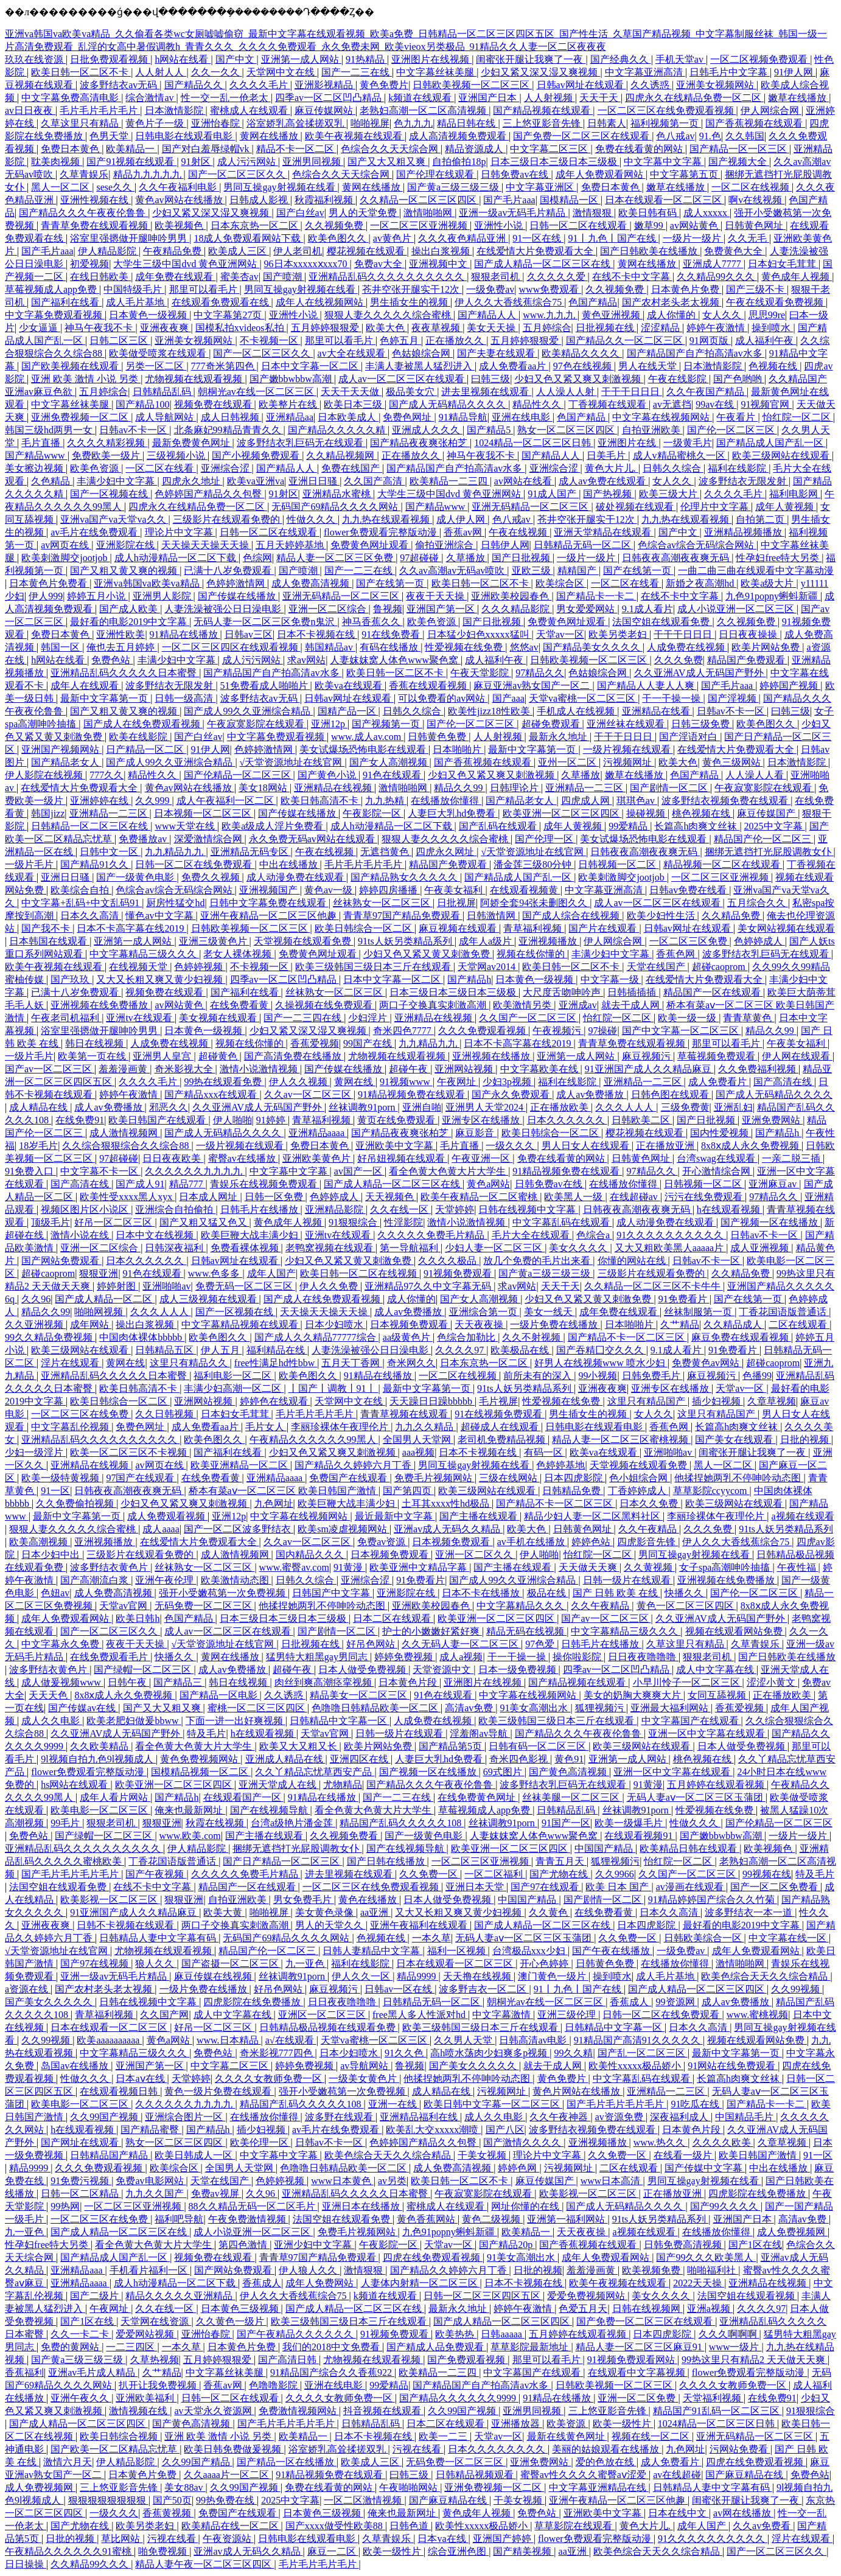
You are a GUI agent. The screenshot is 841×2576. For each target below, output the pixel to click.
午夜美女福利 (454, 890)
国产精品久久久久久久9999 (458, 2398)
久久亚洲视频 (35, 1324)
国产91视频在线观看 (131, 161)
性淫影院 (403, 1222)
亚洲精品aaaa (317, 1133)
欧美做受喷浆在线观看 (159, 353)
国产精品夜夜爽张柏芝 (420, 443)
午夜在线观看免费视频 (776, 302)
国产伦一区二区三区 (732, 430)
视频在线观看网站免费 (735, 1631)
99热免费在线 (226, 2500)
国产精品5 (490, 430)
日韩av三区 (249, 634)
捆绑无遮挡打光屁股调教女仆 (769, 851)
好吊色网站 (371, 1644)
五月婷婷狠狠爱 (326, 328)
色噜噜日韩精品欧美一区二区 (376, 1708)
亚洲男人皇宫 (163, 1056)
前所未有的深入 (538, 1375)
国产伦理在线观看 (436, 174)
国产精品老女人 (66, 762)
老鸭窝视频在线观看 (330, 1248)
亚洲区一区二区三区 (323, 2014)
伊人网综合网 (771, 110)
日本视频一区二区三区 (204, 813)
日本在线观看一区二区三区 (664, 200)
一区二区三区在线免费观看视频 (667, 110)
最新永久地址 (559, 736)
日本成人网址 (209, 1197)
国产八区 (505, 2129)
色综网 (257, 558)
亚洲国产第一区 (442, 609)
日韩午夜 (128, 1682)
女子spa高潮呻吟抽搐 (725, 1567)
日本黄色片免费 (686, 289)
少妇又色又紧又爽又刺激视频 (578, 379)
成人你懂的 (672, 315)
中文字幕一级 (611, 979)
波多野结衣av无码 (119, 85)
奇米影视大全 (185, 1069)
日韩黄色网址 (755, 225)
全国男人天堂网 (418, 1439)
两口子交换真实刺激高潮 (434, 1005)
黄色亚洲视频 (612, 315)
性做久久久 (312, 519)
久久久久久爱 (557, 276)
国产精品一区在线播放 (287, 2462)
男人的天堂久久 (330, 1925)
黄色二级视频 (492, 2219)
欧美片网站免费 (766, 647)
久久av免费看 (763, 2526)
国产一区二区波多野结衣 (238, 1529)
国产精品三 (178, 1682)
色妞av (55, 1593)
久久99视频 (796, 1989)
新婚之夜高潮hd (701, 583)
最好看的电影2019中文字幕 (129, 621)
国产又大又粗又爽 (387, 161)
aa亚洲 (375, 1912)
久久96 (36, 1299)
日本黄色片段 (409, 1682)
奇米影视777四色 (277, 2053)
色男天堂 (110, 136)
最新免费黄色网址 (192, 443)
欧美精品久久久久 (582, 353)
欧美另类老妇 (618, 634)
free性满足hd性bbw (275, 1363)
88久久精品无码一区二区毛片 (253, 2206)
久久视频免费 (335, 225)
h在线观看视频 (729, 1209)
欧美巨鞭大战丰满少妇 (251, 1235)
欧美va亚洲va (255, 481)
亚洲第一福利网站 (567, 2219)
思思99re (767, 315)
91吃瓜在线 (696, 2104)
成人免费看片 (718, 1082)
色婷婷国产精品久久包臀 (209, 494)
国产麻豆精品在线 (745, 2475)
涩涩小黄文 (772, 1682)
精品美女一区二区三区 (360, 1695)
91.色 (710, 136)
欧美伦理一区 (260, 2142)
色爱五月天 (583, 2308)
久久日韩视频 (165, 1414)
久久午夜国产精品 (706, 391)
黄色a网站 (488, 1184)
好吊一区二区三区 (114, 1222)
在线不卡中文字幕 (632, 276)
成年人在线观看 (86, 685)
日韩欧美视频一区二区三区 (472, 85)
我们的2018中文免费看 (332, 2347)
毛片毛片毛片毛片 (100, 110)
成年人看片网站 (115, 1797)
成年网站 (90, 1324)
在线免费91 (79, 1120)
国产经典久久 (620, 59)
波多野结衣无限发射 (744, 481)
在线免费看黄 (240, 1005)
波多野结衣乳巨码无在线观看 (301, 443)
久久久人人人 (625, 1107)
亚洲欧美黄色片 (317, 1158)
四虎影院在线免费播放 (253, 2002)
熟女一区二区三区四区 (567, 430)
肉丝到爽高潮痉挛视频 (324, 1682)
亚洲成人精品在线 (285, 1759)
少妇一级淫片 (35, 1452)
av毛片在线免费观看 (95, 532)
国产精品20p (507, 2244)
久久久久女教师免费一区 (269, 2078)
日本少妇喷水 (335, 1324)
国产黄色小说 (328, 775)
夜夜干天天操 (436, 596)
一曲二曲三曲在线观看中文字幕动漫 (756, 570)
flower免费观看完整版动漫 (381, 532)
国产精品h (469, 979)
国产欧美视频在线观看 (71, 366)
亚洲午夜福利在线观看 (420, 1925)
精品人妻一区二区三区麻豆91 (640, 2347)
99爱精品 (629, 826)
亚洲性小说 (499, 225)
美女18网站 (264, 788)
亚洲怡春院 (216, 123)
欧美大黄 (224, 1912)
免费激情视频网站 (299, 2411)
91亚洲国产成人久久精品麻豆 (649, 1069)
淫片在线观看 (71, 1363)
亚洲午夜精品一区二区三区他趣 (269, 915)
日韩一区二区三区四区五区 (483, 2296)
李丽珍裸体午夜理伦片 (341, 1427)
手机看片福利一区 (150, 2270)
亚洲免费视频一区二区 (81, 417)
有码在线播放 (390, 647)
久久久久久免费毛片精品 (432, 1235)
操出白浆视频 (441, 251)
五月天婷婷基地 (291, 545)
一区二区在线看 (160, 468)
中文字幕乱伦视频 (71, 1427)
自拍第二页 (761, 519)
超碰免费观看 (552, 724)
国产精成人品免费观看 (436, 2347)
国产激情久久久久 (523, 2142)
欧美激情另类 (523, 1005)
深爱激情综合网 (209, 839)
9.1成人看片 (647, 609)
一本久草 (431, 1938)
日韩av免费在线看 (689, 890)
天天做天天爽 (589, 1567)
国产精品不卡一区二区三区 (627, 1337)
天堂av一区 (560, 634)
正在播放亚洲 (666, 1145)
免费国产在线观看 (349, 1478)
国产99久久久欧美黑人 (706, 2257)
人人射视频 (549, 97)
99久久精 (573, 2053)
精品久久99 (459, 788)
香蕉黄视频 (168, 2513)
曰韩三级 (490, 379)
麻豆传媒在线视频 (214, 1976)
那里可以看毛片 (204, 289)
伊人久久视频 (299, 1082)
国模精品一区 (570, 200)
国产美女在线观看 (735, 1439)
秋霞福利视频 (325, 200)
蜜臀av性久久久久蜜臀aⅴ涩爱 (584, 2475)
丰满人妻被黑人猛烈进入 (420, 366)
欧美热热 (455, 2334)
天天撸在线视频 (478, 1976)
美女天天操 (492, 328)
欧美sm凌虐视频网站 (343, 1529)
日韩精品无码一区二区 (583, 545)
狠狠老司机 (496, 276)
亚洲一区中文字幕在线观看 (707, 1733)
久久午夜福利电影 (179, 187)
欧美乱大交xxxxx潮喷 (433, 2129)
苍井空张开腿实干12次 (412, 289)
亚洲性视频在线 (95, 200)
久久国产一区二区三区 (529, 1018)
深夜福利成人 (680, 2117)
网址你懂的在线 (526, 2206)
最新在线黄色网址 (567, 2436)
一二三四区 (131, 2347)
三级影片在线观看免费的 (227, 519)
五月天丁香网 (351, 1363)
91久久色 (405, 2053)
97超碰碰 (420, 558)
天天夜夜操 (480, 1324)
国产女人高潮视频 (389, 762)
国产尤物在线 (559, 1874)
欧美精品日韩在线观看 (689, 1848)
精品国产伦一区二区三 (764, 839)
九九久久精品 (425, 1427)
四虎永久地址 (192, 481)
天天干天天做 (351, 391)
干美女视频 (483, 2155)
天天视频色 (390, 1197)
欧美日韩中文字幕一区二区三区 (493, 2104)
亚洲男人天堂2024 (485, 1107)
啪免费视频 (163, 2551)
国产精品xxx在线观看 (211, 1094)
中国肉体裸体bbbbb (141, 1337)
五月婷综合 (547, 328)
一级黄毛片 (687, 443)
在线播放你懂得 (446, 800)
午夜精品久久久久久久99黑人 (314, 1439)
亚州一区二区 (568, 762)
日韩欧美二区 (642, 1120)
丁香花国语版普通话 (784, 1312)
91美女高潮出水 (535, 1708)
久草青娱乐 (84, 174)
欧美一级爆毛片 (630, 1823)
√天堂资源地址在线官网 (292, 762)
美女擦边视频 (35, 468)
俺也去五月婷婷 (121, 647)
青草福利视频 (533, 928)
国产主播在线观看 (479, 1516)
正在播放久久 (455, 340)
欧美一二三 (444, 2436)
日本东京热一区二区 (256, 225)
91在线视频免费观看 (500, 1414)
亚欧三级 (532, 570)
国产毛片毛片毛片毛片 (71, 1874)
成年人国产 (271, 1273)
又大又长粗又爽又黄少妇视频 (160, 979)
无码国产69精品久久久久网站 (335, 506)
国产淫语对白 (689, 736)
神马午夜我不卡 (100, 328)
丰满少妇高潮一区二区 (234, 1388)
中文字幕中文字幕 (664, 161)
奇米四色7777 (403, 1030)
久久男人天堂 (464, 2040)
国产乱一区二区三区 (643, 2053)
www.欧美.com (190, 1836)
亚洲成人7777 (713, 264)
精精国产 (578, 570)
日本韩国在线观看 (49, 941)
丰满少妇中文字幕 (117, 481)
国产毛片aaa (509, 200)
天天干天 (600, 97)
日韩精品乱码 (163, 391)
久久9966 (614, 1874)
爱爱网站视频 (146, 2334)
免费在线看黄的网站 (640, 149)
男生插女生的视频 (410, 302)
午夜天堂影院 (480, 673)
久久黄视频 (649, 1567)
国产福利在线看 (66, 302)
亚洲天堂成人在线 (279, 1784)
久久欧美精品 (100, 1746)
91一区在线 (538, 238)
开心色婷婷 (545, 1963)
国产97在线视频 (95, 1963)
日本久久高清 (90, 915)
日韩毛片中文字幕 (729, 72)
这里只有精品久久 (190, 1363)
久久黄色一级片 (231, 2321)
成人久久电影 (51, 1721)
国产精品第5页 (451, 1746)
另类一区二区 (155, 366)
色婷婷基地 (560, 1465)
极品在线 (547, 1593)
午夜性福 (797, 1567)
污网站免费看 (740, 2449)
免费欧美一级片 (107, 455)
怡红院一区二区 (797, 417)
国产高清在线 (783, 1082)
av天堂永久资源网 (214, 2411)
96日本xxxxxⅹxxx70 (307, 264)
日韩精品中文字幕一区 (339, 1721)
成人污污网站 (247, 161)
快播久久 (685, 1593)
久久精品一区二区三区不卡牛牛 (653, 1286)
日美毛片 (607, 455)
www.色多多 (215, 1273)
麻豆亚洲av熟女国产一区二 (532, 685)
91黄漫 (349, 1567)
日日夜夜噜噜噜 (643, 1657)
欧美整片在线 (289, 404)
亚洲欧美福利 (146, 2398)
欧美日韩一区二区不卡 (81, 72)
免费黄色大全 (734, 251)
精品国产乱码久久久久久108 (402, 1823)
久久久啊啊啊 (729, 2334)
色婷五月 (400, 340)
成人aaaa (160, 1529)
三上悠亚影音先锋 (543, 123)
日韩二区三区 (119, 340)
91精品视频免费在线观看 (412, 1094)
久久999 (153, 800)
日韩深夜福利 (175, 1248)
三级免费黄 (685, 1107)
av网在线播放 (743, 2513)
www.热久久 (660, 2142)
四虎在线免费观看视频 (433, 2257)
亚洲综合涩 (226, 468)
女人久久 (723, 315)
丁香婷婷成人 (638, 1490)
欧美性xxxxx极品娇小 (635, 2066)
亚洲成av (578, 1005)
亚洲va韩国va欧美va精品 (147, 583)
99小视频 (597, 1375)
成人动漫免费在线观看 (296, 877)
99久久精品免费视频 (50, 1337)
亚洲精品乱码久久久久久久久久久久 (388, 276)
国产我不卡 (46, 928)
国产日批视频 (522, 558)
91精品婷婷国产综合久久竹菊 (712, 1899)
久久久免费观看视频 (483, 1030)
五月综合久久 (757, 903)
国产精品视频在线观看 (543, 110)
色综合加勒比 (467, 1337)
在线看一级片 (684, 2155)
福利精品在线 (276, 1350)
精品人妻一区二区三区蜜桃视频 (621, 1439)
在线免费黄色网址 (478, 1797)
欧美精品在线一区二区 (231, 2526)
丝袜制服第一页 (699, 1312)
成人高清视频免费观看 (459, 136)
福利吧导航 (179, 2219)
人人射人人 (160, 72)
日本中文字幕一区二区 (311, 366)
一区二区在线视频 (751, 187)
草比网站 (121, 2538)
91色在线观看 (393, 775)
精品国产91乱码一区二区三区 (717, 2411)
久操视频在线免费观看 (325, 1005)
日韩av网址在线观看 (581, 85)
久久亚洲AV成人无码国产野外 (700, 673)
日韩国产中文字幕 (332, 1593)
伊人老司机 (297, 251)
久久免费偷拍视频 (76, 1503)
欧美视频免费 (652, 2270)
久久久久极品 (448, 1260)
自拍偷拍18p (459, 161)
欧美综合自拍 (81, 890)
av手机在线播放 (532, 1542)
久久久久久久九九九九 (195, 1171)
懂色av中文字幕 (160, 915)
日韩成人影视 (259, 200)
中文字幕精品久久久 (521, 1605)
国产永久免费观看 (512, 1094)
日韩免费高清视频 (684, 2244)
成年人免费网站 (320, 2283)
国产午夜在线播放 (612, 1951)
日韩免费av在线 (516, 174)
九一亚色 (306, 1963)
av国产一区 (359, 1171)
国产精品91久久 (95, 864)
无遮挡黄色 (385, 851)
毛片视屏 (498, 1401)
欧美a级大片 (768, 583)
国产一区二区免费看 (775, 1887)
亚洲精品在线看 (657, 711)
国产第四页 (408, 1490)
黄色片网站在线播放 (577, 2091)
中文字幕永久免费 (61, 1644)
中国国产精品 (604, 1848)
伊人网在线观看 (797, 1056)
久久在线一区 (400, 1209)
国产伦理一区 (545, 839)
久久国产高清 (374, 481)
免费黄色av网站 (707, 1363)
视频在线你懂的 (532, 954)
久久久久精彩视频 (107, 443)
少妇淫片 (368, 1018)
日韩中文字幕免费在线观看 (269, 903)
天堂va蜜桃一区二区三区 (583, 698)
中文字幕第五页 (685, 174)
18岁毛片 (38, 1145)
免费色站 (112, 660)
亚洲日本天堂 (475, 1887)
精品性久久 (538, 404)
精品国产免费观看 (747, 660)
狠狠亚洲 (98, 1273)
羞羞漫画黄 (124, 1069)
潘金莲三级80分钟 (534, 864)
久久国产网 (164, 2014)
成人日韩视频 (231, 417)
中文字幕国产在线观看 (691, 1721)
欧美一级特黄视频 (61, 1478)
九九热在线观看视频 (387, 519)
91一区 (55, 1490)
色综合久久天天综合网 (391, 149)
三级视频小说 (177, 455)
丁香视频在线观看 (608, 404)
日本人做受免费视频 (363, 1669)
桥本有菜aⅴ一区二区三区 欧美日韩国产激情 (284, 1490)
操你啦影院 (578, 1657)
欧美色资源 (95, 468)
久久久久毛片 (259, 85)
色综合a (594, 1235)
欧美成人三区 (238, 251)
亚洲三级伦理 (567, 2014)
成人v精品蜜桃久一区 (680, 455)
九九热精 (386, 800)
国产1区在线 (755, 2244)
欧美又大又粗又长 (299, 1746)
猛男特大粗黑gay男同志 (318, 1657)
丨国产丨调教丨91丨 (333, 1388)
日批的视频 (805, 1439)
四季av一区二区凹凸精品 (329, 97)
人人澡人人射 (566, 391)
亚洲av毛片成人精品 (93, 2372)
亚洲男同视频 (312, 161)
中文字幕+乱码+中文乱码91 (81, 903)
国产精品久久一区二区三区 (625, 340)
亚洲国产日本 (488, 97)
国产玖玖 (71, 979)
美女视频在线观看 (219, 1018)
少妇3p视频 (508, 1082)
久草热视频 (154, 2359)
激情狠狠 (593, 213)
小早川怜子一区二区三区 (687, 1682)
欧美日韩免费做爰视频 (234, 2449)
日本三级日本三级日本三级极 (554, 161)
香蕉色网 (676, 954)
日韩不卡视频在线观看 (126, 1925)
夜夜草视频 (436, 328)
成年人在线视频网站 (321, 302)
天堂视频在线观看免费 (304, 941)
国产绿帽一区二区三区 (144, 1669)
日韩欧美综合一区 (704, 1938)
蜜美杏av (239, 276)
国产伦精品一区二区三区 (238, 775)
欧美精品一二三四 (450, 481)
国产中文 (236, 59)
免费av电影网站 (151, 2181)
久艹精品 (679, 1324)
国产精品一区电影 (220, 1695)
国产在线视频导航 (270, 1810)
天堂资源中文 (443, 1669)
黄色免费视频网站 (200, 1759)
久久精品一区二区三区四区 (419, 200)
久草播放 (466, 558)
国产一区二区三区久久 (238, 174)
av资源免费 (620, 2117)
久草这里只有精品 (81, 123)
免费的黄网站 (71, 2347)
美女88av (184, 2487)
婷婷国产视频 (789, 685)
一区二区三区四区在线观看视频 (231, 647)
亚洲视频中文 (439, 264)
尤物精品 (342, 1784)
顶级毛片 (50, 1222)
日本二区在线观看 (393, 1618)
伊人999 (46, 596)
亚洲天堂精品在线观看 (604, 532)
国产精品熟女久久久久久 (405, 877)
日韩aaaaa (503, 2334)
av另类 (392, 2181)
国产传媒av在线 (83, 1708)
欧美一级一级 (688, 1018)
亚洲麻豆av (774, 1184)
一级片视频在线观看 (628, 749)
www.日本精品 (229, 2040)
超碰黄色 (219, 1056)
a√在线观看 (290, 2040)
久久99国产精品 (197, 2462)
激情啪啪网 (429, 213)
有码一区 (544, 1452)
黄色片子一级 (155, 123)
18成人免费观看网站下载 (248, 238)
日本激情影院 (175, 110)
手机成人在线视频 (577, 711)
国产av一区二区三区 (49, 1069)
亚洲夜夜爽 (165, 328)
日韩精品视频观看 (476, 2475)
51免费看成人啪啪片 (265, 685)
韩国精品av (330, 647)
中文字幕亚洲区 (541, 187)
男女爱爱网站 (586, 609)
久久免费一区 (429, 1874)
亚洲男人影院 (163, 596)
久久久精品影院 (516, 609)
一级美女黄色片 (364, 2078)
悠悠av (524, 647)
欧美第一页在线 (93, 1056)
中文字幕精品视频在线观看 (241, 1324)
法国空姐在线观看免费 (662, 621)
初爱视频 (89, 264)
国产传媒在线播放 (238, 596)
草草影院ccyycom (711, 1490)
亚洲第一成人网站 (301, 59)
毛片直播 (42, 443)
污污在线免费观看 (705, 1197)
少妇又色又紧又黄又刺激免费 (427, 954)
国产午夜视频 (155, 1874)
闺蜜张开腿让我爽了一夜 (530, 59)
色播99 (757, 1375)
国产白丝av (300, 213)
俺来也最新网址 (190, 1810)
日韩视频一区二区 (618, 864)
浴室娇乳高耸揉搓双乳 (296, 123)
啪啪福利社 (712, 2270)
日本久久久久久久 (567, 1120)
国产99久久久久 (725, 2206)
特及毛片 (206, 1733)
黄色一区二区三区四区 (686, 1605)
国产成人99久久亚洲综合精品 (248, 711)
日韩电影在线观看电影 (185, 136)
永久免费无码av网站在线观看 (313, 839)
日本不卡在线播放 (482, 1593)
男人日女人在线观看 (587, 1145)
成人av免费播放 (591, 1094)
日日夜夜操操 (749, 634)
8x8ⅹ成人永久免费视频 (751, 1145)
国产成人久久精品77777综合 (316, 1337)
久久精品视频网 (341, 455)
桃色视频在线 (702, 813)
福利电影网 (794, 494)
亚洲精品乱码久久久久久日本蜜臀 (125, 673)
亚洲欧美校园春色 (511, 596)
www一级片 (735, 2347)
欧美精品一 (131, 149)
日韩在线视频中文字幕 (528, 1209)
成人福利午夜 (765, 340)
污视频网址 (628, 762)
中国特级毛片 (133, 289)
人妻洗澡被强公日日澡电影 (224, 609)
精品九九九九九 (148, 174)
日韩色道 (410, 2526)
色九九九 (413, 123)
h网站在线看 (183, 59)
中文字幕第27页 (229, 315)
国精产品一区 (348, 711)
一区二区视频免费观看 (760, 59)
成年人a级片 (486, 941)
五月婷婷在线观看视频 (717, 1784)
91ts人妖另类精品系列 (406, 941)
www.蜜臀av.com (294, 1567)
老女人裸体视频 (238, 954)
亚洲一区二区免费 (638, 2398)
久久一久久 (216, 72)
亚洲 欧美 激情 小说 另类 (86, 379)
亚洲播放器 (516, 2423)
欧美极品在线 (520, 1350)
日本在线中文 (678, 2513)
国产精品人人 (488, 315)
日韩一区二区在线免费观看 (194, 864)
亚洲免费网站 (772, 1120)
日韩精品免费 (572, 1490)
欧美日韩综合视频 (120, 2436)
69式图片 (504, 1772)
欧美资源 (567, 2423)
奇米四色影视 (519, 1759)
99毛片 (66, 1823)
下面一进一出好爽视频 (235, 1721)
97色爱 (541, 1644)
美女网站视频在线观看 (786, 928)
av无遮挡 (672, 404)
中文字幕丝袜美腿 (436, 72)
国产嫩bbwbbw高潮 (292, 379)
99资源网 (676, 2002)
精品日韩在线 (467, 123)
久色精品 (51, 481)
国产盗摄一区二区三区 (231, 1963)
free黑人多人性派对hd (420, 2014)
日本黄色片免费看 (49, 583)
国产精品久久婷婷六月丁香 (354, 1465)
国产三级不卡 (756, 289)
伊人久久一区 (362, 1976)
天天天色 (49, 1695)
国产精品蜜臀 (150, 2129)
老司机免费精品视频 (503, 1439)
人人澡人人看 (755, 775)
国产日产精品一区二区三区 (282, 1861)
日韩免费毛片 (652, 1375)
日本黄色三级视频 (241, 2308)
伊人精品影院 (108, 251)
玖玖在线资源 (35, 59)
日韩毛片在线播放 (260, 1209)
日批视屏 (456, 903)
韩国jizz (48, 813)
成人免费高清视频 (311, 583)
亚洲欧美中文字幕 (395, 1145)
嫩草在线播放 (798, 97)
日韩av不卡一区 (134, 430)
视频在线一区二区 (652, 2436)
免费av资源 (382, 1542)
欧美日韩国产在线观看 (158, 1120)
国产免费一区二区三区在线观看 (582, 136)
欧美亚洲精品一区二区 (240, 1465)
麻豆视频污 (647, 1056)
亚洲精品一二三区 (585, 788)
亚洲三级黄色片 (214, 941)
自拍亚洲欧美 (652, 430)
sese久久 (115, 187)
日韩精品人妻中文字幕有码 (158, 1938)
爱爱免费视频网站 (587, 2296)
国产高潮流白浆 (95, 1580)
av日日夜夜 (30, 110)
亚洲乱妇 (733, 1107)
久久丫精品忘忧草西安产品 (314, 1772)
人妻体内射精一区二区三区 (420, 2283)
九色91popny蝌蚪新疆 (772, 596)
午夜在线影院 (678, 379)
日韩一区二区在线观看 (579, 225)
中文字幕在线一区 (789, 1938)
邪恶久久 (168, 1107)
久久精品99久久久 (717, 276)
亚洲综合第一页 (484, 1312)
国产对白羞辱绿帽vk (207, 149)
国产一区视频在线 (110, 494)
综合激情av (150, 97)
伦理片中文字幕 (715, 506)
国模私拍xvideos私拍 (241, 328)
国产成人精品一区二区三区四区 (697, 1989)
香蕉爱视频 (314, 1043)
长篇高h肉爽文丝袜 (696, 826)
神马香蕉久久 (372, 621)
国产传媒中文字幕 (705, 2168)
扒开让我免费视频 (159, 2385)
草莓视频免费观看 (717, 1056)
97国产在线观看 (141, 1478)
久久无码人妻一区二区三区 (461, 1644)
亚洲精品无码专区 (251, 851)
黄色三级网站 (732, 762)
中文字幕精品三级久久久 (144, 954)
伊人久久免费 (329, 1286)
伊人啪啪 (232, 1120)
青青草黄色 (748, 1018)
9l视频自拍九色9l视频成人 (98, 1759)
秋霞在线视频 (216, 1823)
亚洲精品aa (289, 417)
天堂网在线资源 (155, 2321)
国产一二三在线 (356, 72)
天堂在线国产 (657, 967)
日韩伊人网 (505, 545)
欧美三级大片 (669, 494)
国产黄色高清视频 (569, 1772)
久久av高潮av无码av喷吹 (453, 570)
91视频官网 (766, 404)
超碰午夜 (409, 1069)
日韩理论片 (515, 788)
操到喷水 (772, 328)
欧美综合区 (561, 583)
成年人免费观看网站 (601, 174)
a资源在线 (28, 1989)
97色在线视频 (583, 366)
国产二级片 (95, 2296)
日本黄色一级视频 (149, 315)
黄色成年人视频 (796, 276)
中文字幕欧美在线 (540, 1069)
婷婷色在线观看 (275, 1401)
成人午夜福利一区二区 (226, 800)
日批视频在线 (606, 328)
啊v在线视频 (756, 200)
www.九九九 (550, 315)
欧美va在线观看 (350, 685)
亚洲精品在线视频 (334, 788)
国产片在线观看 (603, 928)
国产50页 (172, 2500)
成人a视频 (461, 1657)
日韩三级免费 (701, 724)
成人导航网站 (165, 417)
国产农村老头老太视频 (672, 302)
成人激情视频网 (124, 1133)
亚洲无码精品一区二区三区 (531, 506)
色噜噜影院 (274, 2385)
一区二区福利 (494, 1874)
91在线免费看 (391, 634)
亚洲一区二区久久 (475, 1554)
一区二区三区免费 (689, 941)
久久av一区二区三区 (309, 1094)
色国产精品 (592, 302)
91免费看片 (684, 1299)
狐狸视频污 (600, 1708)
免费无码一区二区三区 (245, 1286)
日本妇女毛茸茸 (783, 264)
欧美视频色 (180, 225)
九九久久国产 (155, 2193)
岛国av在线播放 (76, 2066)
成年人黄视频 (785, 506)
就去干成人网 (631, 1005)
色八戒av (675, 136)
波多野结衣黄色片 (110, 1567)
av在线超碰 (677, 2475)
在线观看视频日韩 (120, 2091)
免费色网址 (408, 417)
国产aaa (508, 698)
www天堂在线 (186, 826)
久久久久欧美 (723, 2142)
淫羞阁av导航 (480, 1733)
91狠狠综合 (354, 1222)
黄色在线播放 (368, 1899)
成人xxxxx (706, 213)
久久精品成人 (733, 1324)
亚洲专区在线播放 (482, 1120)
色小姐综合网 (639, 1478)
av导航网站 (365, 2066)
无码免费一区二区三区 (204, 1605)
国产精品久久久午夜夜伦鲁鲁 (83, 213)
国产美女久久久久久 (50, 2002)
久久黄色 (549, 1912)
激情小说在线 (81, 1235)
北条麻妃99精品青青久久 (229, 430)
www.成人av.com (367, 736)
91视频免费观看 (459, 1273)
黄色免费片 (384, 85)
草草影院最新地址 (530, 2347)
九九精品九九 (175, 851)
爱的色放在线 (606, 2462)
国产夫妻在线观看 (497, 353)
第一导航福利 (410, 1248)
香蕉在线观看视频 (429, 685)
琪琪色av (636, 800)
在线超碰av (635, 1197)
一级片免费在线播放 (555, 1324)
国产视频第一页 (387, 724)
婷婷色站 (592, 1542)
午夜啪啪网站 (409, 2487)
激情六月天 (67, 2462)
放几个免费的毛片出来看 (538, 1260)
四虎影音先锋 (647, 1542)
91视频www (406, 1082)
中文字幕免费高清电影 (71, 97)
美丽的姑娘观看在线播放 (606, 2449)
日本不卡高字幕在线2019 (131, 928)
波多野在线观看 (340, 2117)
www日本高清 (612, 2181)
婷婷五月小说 (97, 596)
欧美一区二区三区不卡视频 (129, 1452)
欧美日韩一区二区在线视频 (359, 1273)
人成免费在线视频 (687, 647)
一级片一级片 (693, 238)
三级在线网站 (509, 1478)
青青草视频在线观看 (405, 1414)
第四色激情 (244, 2244)
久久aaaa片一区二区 (227, 2475)
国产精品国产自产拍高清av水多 (696, 353)
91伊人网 (794, 72)
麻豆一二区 (332, 2551)
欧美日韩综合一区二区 (364, 928)
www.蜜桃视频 (758, 2014)
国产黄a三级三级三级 (454, 187)
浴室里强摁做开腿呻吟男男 (129, 238)
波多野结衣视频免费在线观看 (725, 800)
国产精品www (36, 455)
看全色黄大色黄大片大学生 (448, 1171)
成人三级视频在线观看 (209, 1299)
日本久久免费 (649, 1503)
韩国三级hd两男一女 (50, 430)
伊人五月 (221, 1350)
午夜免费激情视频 (248, 2219)
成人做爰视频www (62, 1682)
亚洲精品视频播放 (744, 532)
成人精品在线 (39, 1107)
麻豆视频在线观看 (459, 928)
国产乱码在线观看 (499, 826)
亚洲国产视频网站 (61, 749)
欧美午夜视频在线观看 (355, 136)
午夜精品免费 (173, 251)
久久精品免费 (732, 915)
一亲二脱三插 (792, 1158)
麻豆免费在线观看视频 (741, 1337)
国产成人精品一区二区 (105, 1299)
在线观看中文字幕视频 (638, 2372)
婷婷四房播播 (389, 890)
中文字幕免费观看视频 (55, 315)
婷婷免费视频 (404, 1657)
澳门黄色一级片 (553, 1976)
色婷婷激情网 (236, 583)
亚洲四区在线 (360, 1759)
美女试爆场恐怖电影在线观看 (363, 749)
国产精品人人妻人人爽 (647, 685)
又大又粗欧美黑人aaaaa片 (671, 1248)
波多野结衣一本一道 (750, 1912)
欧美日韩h (137, 1618)
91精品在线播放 (185, 634)
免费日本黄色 (71, 149)
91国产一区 (566, 1823)
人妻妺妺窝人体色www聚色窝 (395, 660)
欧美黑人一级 (574, 1197)
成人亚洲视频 (760, 1248)
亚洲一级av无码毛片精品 (513, 213)
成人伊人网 (461, 519)
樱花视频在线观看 (367, 251)
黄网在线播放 (270, 136)
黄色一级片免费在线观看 (219, 2091)
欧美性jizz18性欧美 (490, 711)
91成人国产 (553, 494)
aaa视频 (418, 1452)
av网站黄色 (695, 225)
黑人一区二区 (61, 187)
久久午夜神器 (559, 2117)
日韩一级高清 (185, 698)
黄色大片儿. (611, 468)
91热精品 (366, 59)
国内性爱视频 (720, 1133)
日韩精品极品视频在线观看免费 (328, 2027)
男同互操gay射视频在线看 (280, 187)
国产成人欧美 (129, 609)
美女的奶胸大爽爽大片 (633, 1695)
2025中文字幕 (774, 826)
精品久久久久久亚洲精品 (180, 2296)
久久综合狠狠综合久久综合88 (126, 1145)
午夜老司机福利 (66, 1018)
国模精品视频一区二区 (201, 1772)
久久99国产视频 (105, 2117)
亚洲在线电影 (522, 417)
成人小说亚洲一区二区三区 (737, 609)
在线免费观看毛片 (110, 1657)
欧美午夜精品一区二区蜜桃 (480, 1197)
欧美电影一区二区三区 (100, 1810)
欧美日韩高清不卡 (321, 800)
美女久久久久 (579, 1248)
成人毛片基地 (136, 302)
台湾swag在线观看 (717, 1158)
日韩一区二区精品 (81, 2193)
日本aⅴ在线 (141, 2078)
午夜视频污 (558, 1030)
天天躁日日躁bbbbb (432, 1401)
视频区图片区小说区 (86, 1209)
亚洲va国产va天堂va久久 (114, 519)
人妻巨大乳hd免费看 (453, 813)
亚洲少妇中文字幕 (314, 2244)
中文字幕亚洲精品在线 (599, 2487)
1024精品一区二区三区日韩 (533, 443)
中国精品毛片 (745, 2117)
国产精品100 (142, 404)
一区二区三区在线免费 (81, 1414)
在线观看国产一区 (243, 1797)
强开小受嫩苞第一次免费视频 (223, 1593)
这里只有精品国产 (647, 1401)
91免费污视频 (81, 2181)
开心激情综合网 (717, 1171)
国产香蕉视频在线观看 (755, 123)
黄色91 (569, 1759)
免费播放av (144, 839)
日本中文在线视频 (156, 1235)
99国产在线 (368, 1043)
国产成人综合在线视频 (572, 915)
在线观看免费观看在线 (221, 302)
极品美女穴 (411, 391)
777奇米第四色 (224, 366)
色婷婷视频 (199, 967)
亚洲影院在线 (126, 545)
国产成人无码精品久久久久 (448, 404)
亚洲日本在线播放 (362, 2206)
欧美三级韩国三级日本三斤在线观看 (374, 967)
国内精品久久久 (311, 1554)
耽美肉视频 (56, 161)
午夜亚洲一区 (482, 1158)
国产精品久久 (194, 85)
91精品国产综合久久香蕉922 (332, 2372)
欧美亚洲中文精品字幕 (419, 1567)
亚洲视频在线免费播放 (100, 1005)
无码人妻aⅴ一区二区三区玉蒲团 (696, 1797)
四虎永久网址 (446, 851)
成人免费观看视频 (167, 1516)
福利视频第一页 (665, 123)
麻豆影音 (476, 1133)
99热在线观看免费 (224, 1082)
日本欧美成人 (348, 417)
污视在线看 (418, 2449)
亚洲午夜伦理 (165, 1580)
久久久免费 (678, 660)
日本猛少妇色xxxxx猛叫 (479, 634)
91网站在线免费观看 (733, 2066)
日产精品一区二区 (146, 749)
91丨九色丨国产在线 (613, 238)
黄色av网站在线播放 (180, 200)
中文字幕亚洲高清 (645, 72)
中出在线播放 (289, 864)
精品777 (187, 1184)
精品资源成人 (475, 149)
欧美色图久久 (338, 238)
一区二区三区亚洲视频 (420, 225)
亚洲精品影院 (335, 1209)
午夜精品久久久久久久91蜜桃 (69, 2551)
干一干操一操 (672, 698)
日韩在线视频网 (647, 2308)
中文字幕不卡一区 (100, 1171)
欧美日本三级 (354, 404)
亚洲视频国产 (269, 890)
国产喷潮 (283, 276)
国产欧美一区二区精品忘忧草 (115, 2449)
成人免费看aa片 (513, 366)
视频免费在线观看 (214, 404)
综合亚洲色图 (458, 2551)
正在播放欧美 (560, 1107)
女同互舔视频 (718, 1695)
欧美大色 (386, 328)
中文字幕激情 (502, 2014)
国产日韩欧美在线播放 (650, 251)
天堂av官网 (124, 1605)
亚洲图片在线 (628, 443)
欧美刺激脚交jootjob (65, 558)
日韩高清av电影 (534, 2040)
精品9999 (417, 1976)
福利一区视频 (457, 1951)
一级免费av (490, 289)
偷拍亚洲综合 (445, 545)
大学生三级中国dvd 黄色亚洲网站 (186, 264)
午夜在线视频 (519, 532)
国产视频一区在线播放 (770, 1222)
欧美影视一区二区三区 (110, 1899)
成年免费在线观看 (175, 276)
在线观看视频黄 (525, 890)
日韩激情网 (492, 915)
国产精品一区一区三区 (739, 149)
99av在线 (716, 404)
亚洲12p (329, 724)
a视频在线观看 (803, 1516)
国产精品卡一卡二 (596, 596)
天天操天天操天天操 (206, 545)
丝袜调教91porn (363, 1107)
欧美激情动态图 (236, 1580)
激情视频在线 (139, 2411)
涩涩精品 (661, 328)
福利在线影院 (738, 468)
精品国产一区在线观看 (713, 992)
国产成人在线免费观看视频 (143, 724)
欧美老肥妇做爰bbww (133, 1721)
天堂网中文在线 (281, 72)
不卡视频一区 (270, 340)
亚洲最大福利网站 (670, 1708)
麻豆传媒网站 (325, 110)
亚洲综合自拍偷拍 (175, 1209)
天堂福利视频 (713, 2398)
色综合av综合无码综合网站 (697, 545)
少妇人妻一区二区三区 (495, 1248)
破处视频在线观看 (636, 506)
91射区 (197, 161)
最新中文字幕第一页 (105, 698)
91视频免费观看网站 (632, 2359)
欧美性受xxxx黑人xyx (127, 1197)
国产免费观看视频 (467, 2359)
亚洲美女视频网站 (716, 85)
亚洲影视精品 (325, 85)
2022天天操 (698, 2283)
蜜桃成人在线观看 (250, 110)
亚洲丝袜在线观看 (627, 724)
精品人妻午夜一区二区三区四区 (204, 2564)
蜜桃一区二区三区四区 (257, 1708)
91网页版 (710, 340)
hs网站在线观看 (75, 1784)
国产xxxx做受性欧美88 (335, 2526)
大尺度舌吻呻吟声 (563, 992)
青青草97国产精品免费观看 (402, 915)
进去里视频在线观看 (486, 391)
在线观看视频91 (639, 1836)
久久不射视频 (532, 1337)
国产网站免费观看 (61, 1260)
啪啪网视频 (99, 1312)
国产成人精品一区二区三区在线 (543, 264)
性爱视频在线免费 (465, 647)
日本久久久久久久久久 (498, 2449)
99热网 (65, 2206)
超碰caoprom (720, 967)
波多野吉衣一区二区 (484, 1989)
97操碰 (602, 1030)
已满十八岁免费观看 (229, 570)
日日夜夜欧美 (172, 1158)
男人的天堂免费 (364, 213)
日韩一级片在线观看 (628, 1580)
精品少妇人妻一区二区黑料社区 (593, 1516)
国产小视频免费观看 (257, 455)
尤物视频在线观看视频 (195, 379)
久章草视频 (771, 1401)
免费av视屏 (216, 2193)
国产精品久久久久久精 (338, 430)
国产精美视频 (523, 2551)
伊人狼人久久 (309, 2270)
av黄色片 (393, 238)
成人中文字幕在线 (716, 1669)
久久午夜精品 (648, 1529)
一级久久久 (511, 1145)
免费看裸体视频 (246, 1248)
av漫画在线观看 (691, 1887)
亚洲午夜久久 (81, 2398)
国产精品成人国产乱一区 (771, 443)
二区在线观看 (799, 1324)
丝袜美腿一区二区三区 (572, 1797)
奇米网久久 (411, 1363)
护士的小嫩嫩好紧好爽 (432, 1631)
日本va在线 (442, 2538)
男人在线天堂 (648, 366)
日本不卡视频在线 (317, 634)
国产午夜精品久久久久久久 (296, 2334)
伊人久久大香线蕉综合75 (509, 302)
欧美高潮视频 (39, 1542)
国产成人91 (140, 1184)
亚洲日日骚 (314, 481)
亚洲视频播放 (548, 941)
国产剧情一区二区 (670, 788)
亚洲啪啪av (166, 1286)
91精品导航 (463, 417)
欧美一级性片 (623, 2423)
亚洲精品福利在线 (420, 2117)
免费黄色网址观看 (370, 545)
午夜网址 (457, 1082)
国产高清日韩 (288, 2359)
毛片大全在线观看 (532, 1235)
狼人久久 (155, 1963)
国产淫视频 (733, 698)
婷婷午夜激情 (716, 328)
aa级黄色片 (408, 1337)
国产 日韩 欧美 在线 (616, 1593)
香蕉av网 (464, 532)
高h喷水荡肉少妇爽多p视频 (490, 2053)
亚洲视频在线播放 (492, 1056)
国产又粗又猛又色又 (204, 1222)
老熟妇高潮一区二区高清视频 (424, 110)
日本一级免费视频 (518, 1669)
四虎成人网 (586, 800)
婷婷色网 (518, 2168)
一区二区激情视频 (364, 2500)
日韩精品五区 (165, 1350)
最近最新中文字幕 (395, 1516)
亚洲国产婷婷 (503, 2538)
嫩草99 (650, 225)
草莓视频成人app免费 (52, 289)
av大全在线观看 (353, 353)
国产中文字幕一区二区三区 (681, 1030)
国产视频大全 (738, 161)
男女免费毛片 (303, 1899)
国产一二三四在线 (303, 1018)
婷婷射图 (117, 1286)
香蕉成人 (630, 2002)
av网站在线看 (524, 481)
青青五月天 (561, 1861)
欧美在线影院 (139, 736)
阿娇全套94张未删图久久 (535, 903)
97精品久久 (539, 673)
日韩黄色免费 (438, 736)
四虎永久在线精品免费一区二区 (694, 97)
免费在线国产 (351, 468)
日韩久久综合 (673, 468)
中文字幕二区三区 (550, 149)
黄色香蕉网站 (427, 2219)
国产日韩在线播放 (387, 1861)
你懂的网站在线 (633, 1260)
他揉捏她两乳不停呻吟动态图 (738, 1478)
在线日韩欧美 (100, 276)
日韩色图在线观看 (671, 1094)
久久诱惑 (651, 85)
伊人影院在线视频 (45, 775)
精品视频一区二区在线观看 (723, 864)
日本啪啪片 (458, 749)
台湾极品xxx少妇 (530, 1951)
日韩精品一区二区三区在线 (90, 826)
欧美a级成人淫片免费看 (274, 826)
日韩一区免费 (275, 1197)
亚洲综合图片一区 (185, 2117)
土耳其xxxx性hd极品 (447, 1503)
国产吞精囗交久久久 (601, 1350)
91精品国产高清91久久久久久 (638, 2040)
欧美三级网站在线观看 (782, 455)
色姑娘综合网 (422, 353)
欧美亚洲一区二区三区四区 (562, 813)
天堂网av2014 (488, 967)
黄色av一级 (329, 890)
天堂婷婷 (454, 1209)
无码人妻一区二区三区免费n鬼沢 (265, 621)
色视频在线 (774, 366)
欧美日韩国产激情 (759, 2155)
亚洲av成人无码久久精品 (448, 1529)
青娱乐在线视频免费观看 (264, 1184)
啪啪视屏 (370, 123)
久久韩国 (744, 136)
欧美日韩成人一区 (195, 2155)
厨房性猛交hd (175, 903)
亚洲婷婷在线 (100, 800)
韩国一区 (61, 647)
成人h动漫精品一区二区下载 (176, 558)
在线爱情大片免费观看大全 (536, 251)
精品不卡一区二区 (296, 149)
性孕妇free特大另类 (779, 558)
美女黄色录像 (325, 1912)
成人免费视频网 (792, 2232)
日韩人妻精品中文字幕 (372, 1951)
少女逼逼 (39, 328)
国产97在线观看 (546, 1887)
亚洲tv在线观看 (140, 1018)
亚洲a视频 (710, 2308)
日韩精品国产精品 (110, 2155)
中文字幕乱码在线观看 (562, 1222)
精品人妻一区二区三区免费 (336, 558)
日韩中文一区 (110, 851)
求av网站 (306, 660)
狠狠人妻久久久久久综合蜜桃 (388, 315)
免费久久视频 (211, 877)
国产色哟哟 (738, 379)
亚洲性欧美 (120, 634)
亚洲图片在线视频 (431, 59)
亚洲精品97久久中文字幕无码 (429, 1286)
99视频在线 (766, 1874)
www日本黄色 (342, 2181)
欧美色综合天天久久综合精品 (765, 1976)
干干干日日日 (631, 391)
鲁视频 (387, 609)
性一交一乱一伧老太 (226, 97)
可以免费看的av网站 (442, 698)
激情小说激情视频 (260, 1069)
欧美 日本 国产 (618, 1887)
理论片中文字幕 (180, 532)
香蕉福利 (24, 2372)
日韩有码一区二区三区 (538, 1746)
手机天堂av (680, 59)
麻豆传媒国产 (767, 813)
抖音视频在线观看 (383, 2411)
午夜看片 (737, 417)
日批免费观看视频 (110, 59)
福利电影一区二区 (234, 1375)
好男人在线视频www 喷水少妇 (601, 1363)
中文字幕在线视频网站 (662, 417)
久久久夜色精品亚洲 (463, 238)
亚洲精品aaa (78, 2270)
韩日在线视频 (95, 1043)
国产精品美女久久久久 (593, 647)
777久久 (106, 775)
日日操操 (25, 2564)
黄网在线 (354, 1082)
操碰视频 (647, 813)
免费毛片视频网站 (434, 1478)
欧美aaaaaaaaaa (109, 2040)
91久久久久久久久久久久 (671, 1235)
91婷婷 (272, 1120)
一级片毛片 (30, 864)
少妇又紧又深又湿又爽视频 (540, 72)
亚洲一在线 (393, 2104)
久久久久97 (460, 1350)
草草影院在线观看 (574, 2526)
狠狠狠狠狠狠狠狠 (108, 2500)
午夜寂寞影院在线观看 (257, 724)
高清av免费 (470, 1708)
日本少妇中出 (51, 1554)
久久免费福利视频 (758, 1069)
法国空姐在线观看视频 (747, 2296)
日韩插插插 (632, 992)
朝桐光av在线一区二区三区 (257, 391)
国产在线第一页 (638, 570)
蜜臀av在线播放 (243, 1158)
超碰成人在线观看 (501, 1427)
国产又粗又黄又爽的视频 (125, 570)
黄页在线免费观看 (397, 1120)
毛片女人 (266, 1427)
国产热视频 (608, 494)
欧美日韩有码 (648, 213)
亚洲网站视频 (464, 1069)
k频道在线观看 (421, 97)
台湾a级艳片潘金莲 (293, 1823)
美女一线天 (549, 1312)
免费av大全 (379, 264)
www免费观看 (550, 289)
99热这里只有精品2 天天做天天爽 (755, 2359)
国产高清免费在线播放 (294, 1056)
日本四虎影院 (574, 1478)
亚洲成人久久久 (427, 430)
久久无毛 (748, 238)
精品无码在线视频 (526, 1631)
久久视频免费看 (345, 1836)
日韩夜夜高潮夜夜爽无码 (676, 558)
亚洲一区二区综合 (328, 609)
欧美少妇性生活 (662, 915)
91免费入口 (30, 1171)
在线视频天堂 (139, 967)
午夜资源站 (228, 2538)
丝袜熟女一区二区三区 (383, 903)
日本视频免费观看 (410, 1324)
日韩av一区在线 (399, 1989)
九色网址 (273, 1503)
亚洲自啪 (421, 1107)
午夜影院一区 (373, 813)
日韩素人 (606, 123)
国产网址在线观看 (81, 2142)
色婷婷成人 (759, 941)
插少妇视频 (717, 1401)
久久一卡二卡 (81, 2334)
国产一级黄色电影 (136, 877)
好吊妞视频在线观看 (402, 1158)
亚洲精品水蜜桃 (337, 494)
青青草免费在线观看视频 (95, 225)
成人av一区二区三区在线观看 (402, 379)
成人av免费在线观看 (603, 481)
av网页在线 (66, 545)
